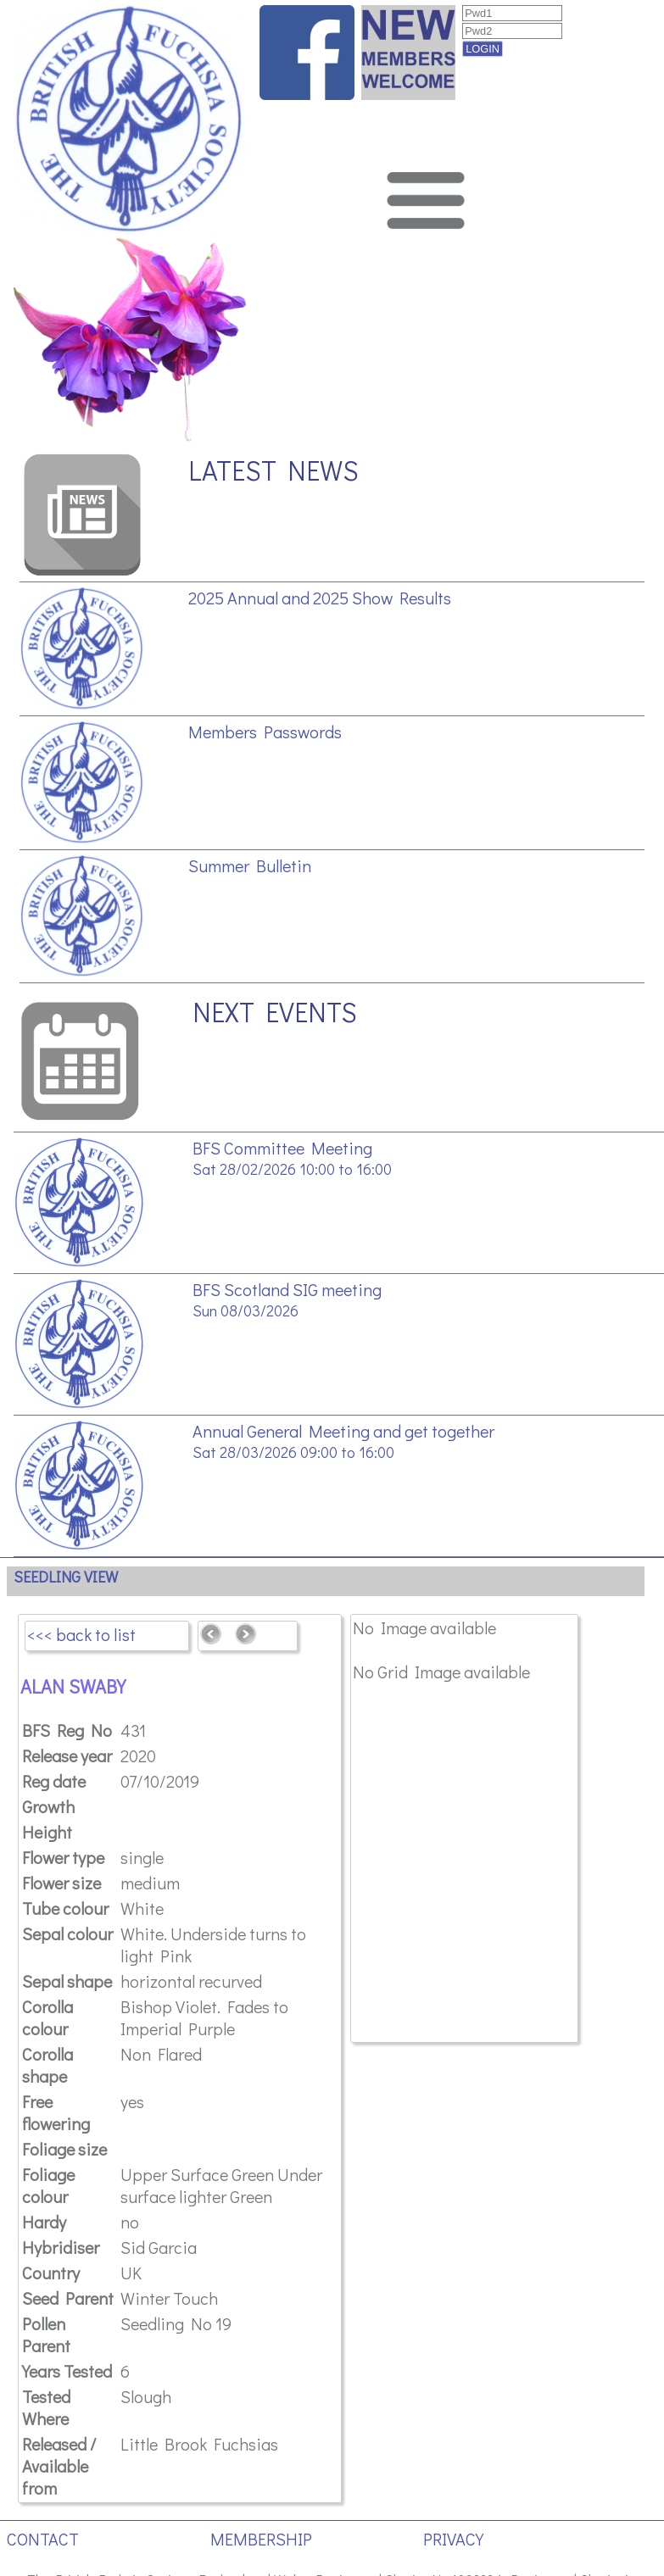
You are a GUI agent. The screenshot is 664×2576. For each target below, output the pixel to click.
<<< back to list (81, 1634)
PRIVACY (453, 2539)
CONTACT (43, 2539)
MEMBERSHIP (261, 2539)
